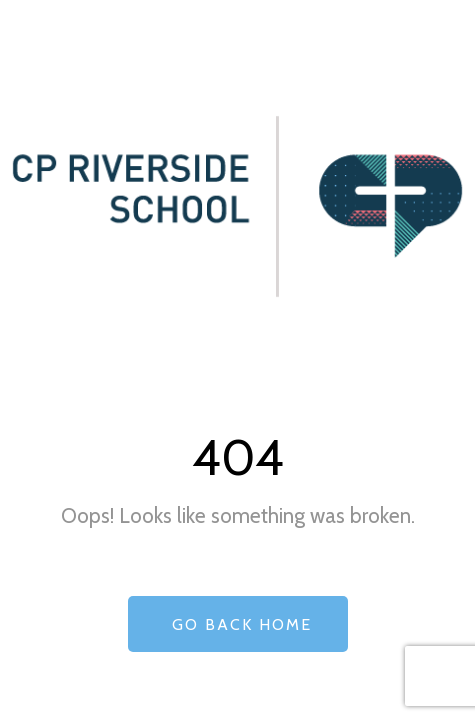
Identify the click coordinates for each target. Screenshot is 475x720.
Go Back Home (238, 624)
